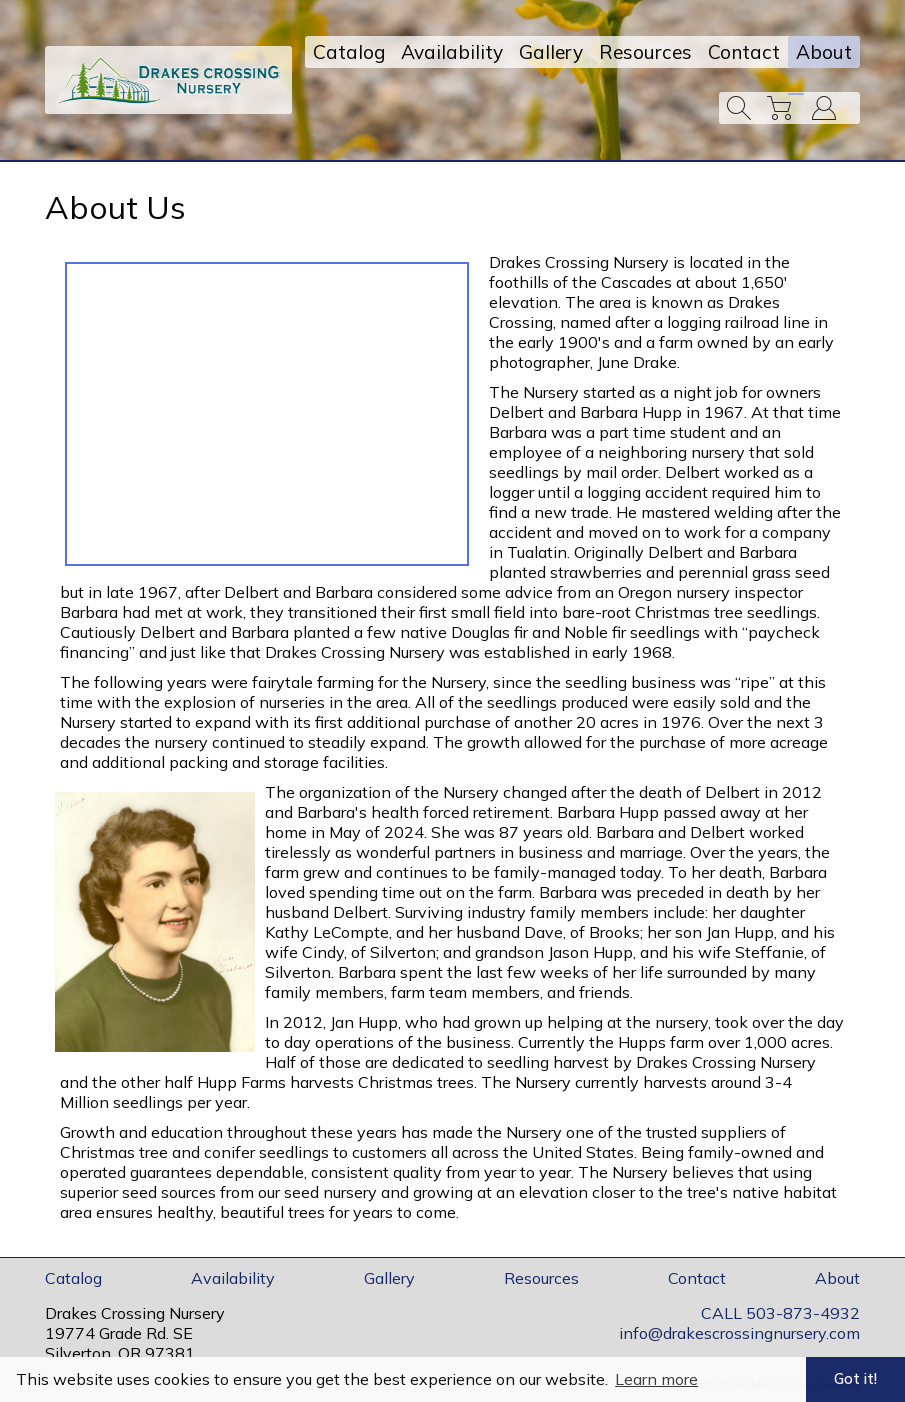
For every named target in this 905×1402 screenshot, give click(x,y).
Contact (744, 52)
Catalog (349, 52)
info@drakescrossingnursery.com (739, 1333)
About (824, 52)
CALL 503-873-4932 (780, 1313)
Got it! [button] (855, 1379)
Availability (452, 52)
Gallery (551, 52)
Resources (645, 52)
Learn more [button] (656, 1379)
